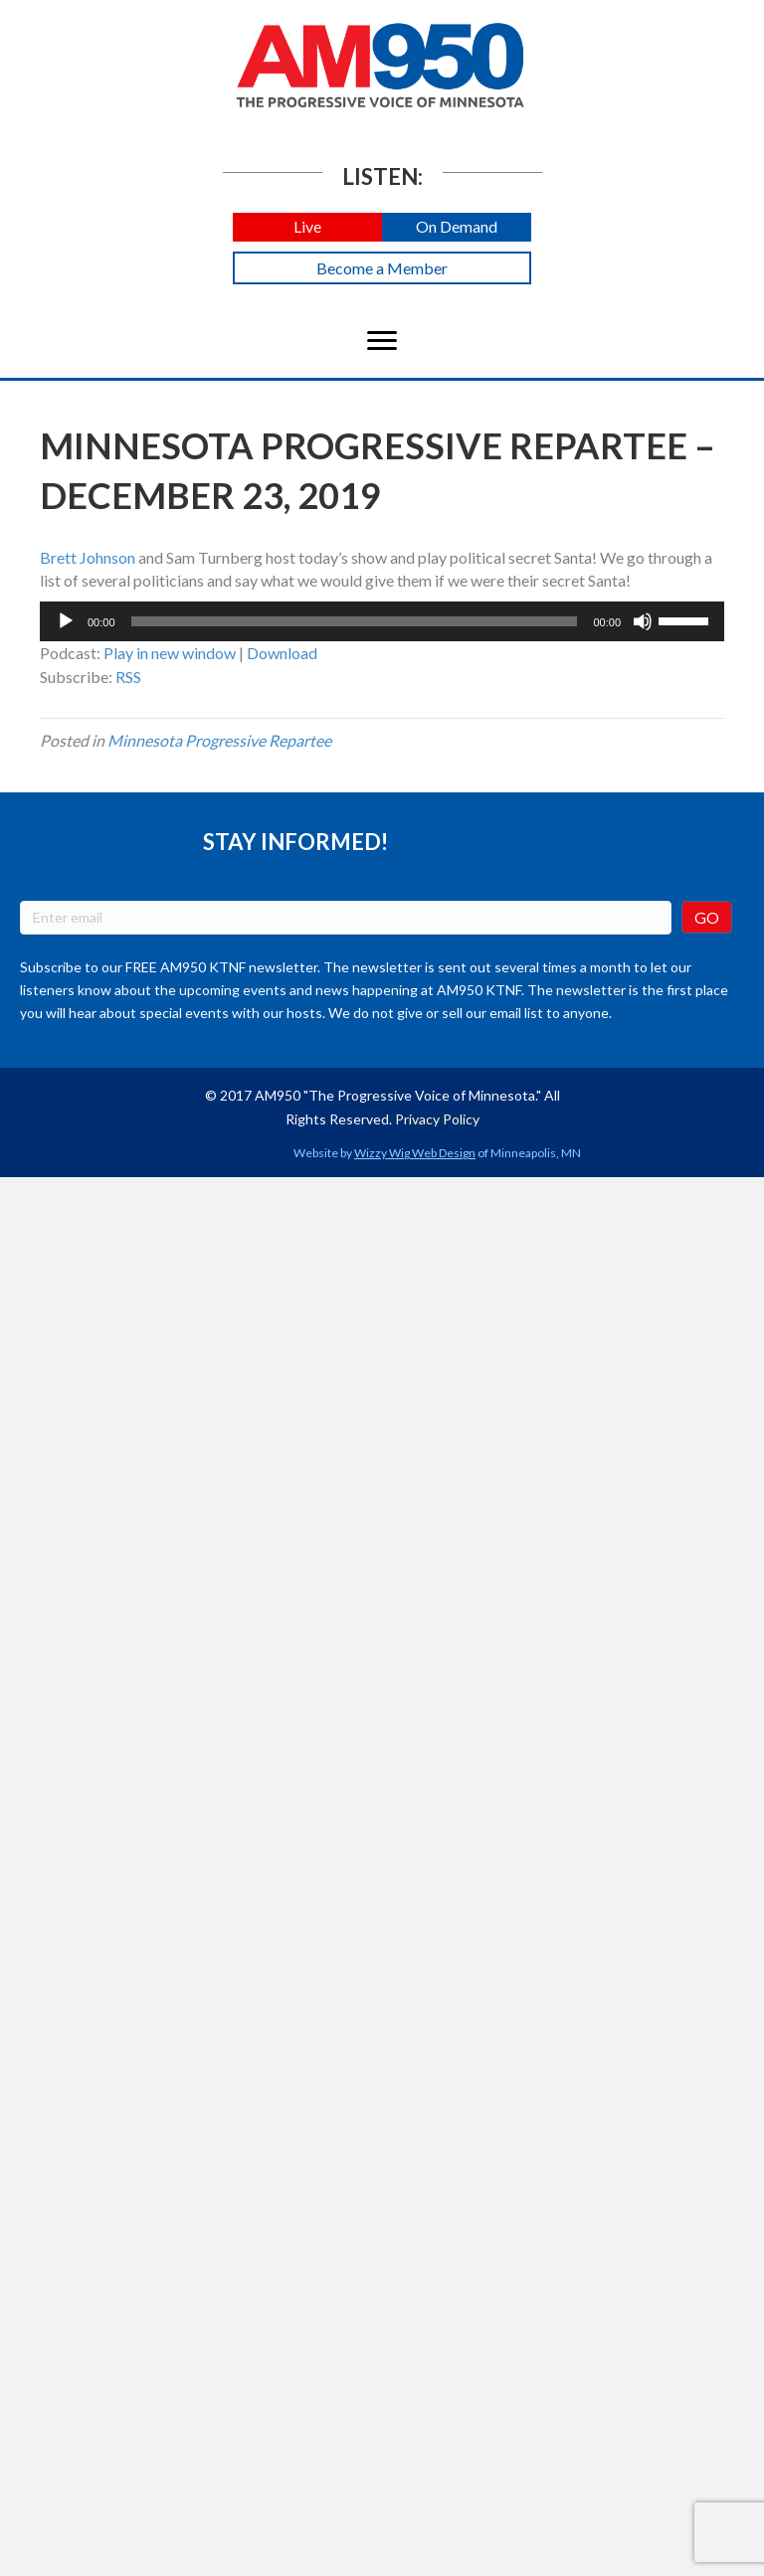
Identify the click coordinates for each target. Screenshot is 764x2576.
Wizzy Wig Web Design (415, 1152)
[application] (382, 621)
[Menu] (382, 341)
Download (282, 652)
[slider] (354, 621)
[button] (307, 227)
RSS (128, 676)
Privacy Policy (437, 1119)
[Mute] (643, 621)
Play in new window (169, 652)
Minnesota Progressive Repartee (219, 740)
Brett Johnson (87, 557)
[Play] (66, 621)
